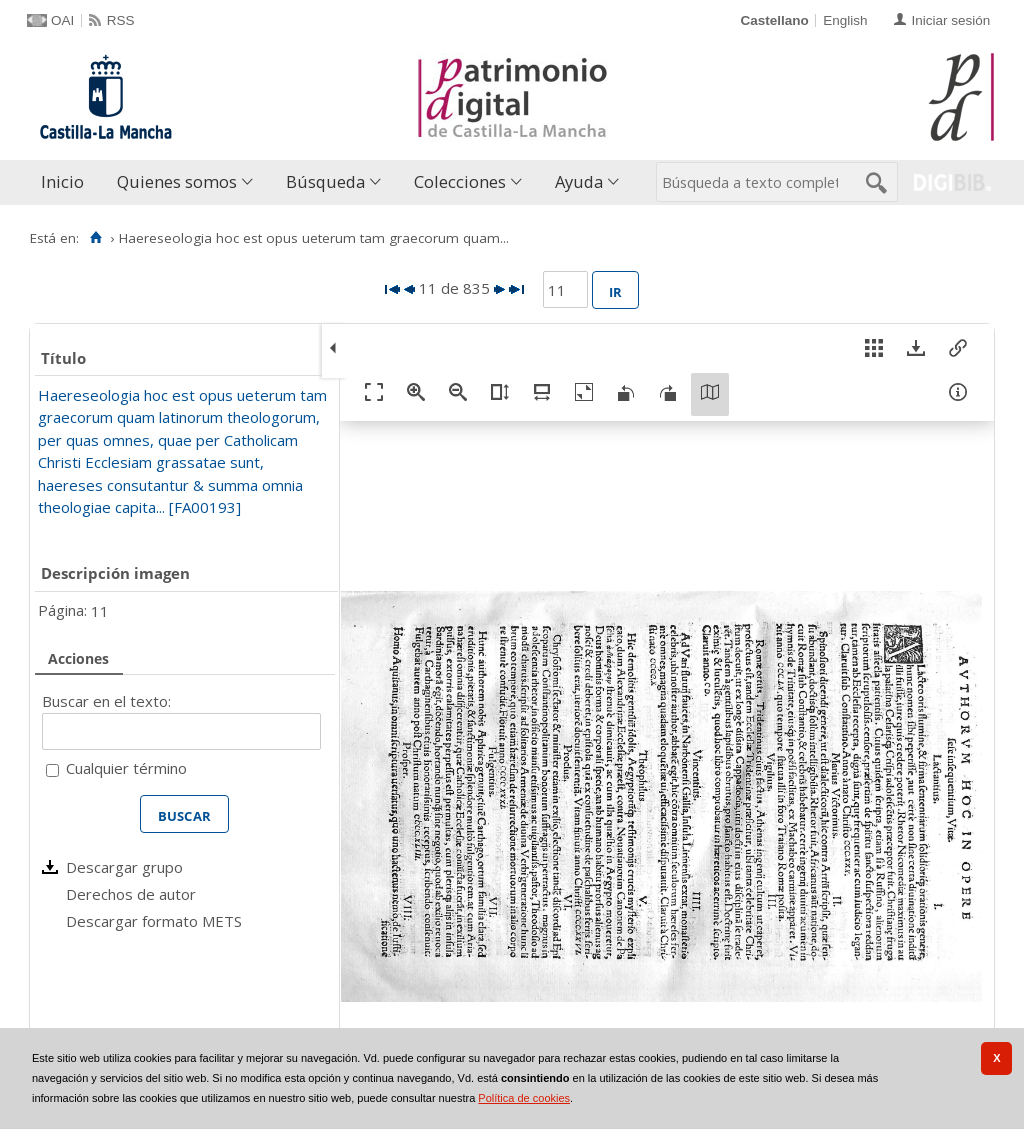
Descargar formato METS (154, 921)
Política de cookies (524, 1098)
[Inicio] (95, 238)
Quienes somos (177, 181)
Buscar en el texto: (106, 701)
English (845, 20)
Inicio (62, 181)
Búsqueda (325, 181)
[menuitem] (67, 182)
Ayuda (579, 181)
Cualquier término (126, 768)
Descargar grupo (124, 867)
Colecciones (460, 181)
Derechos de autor (131, 894)
